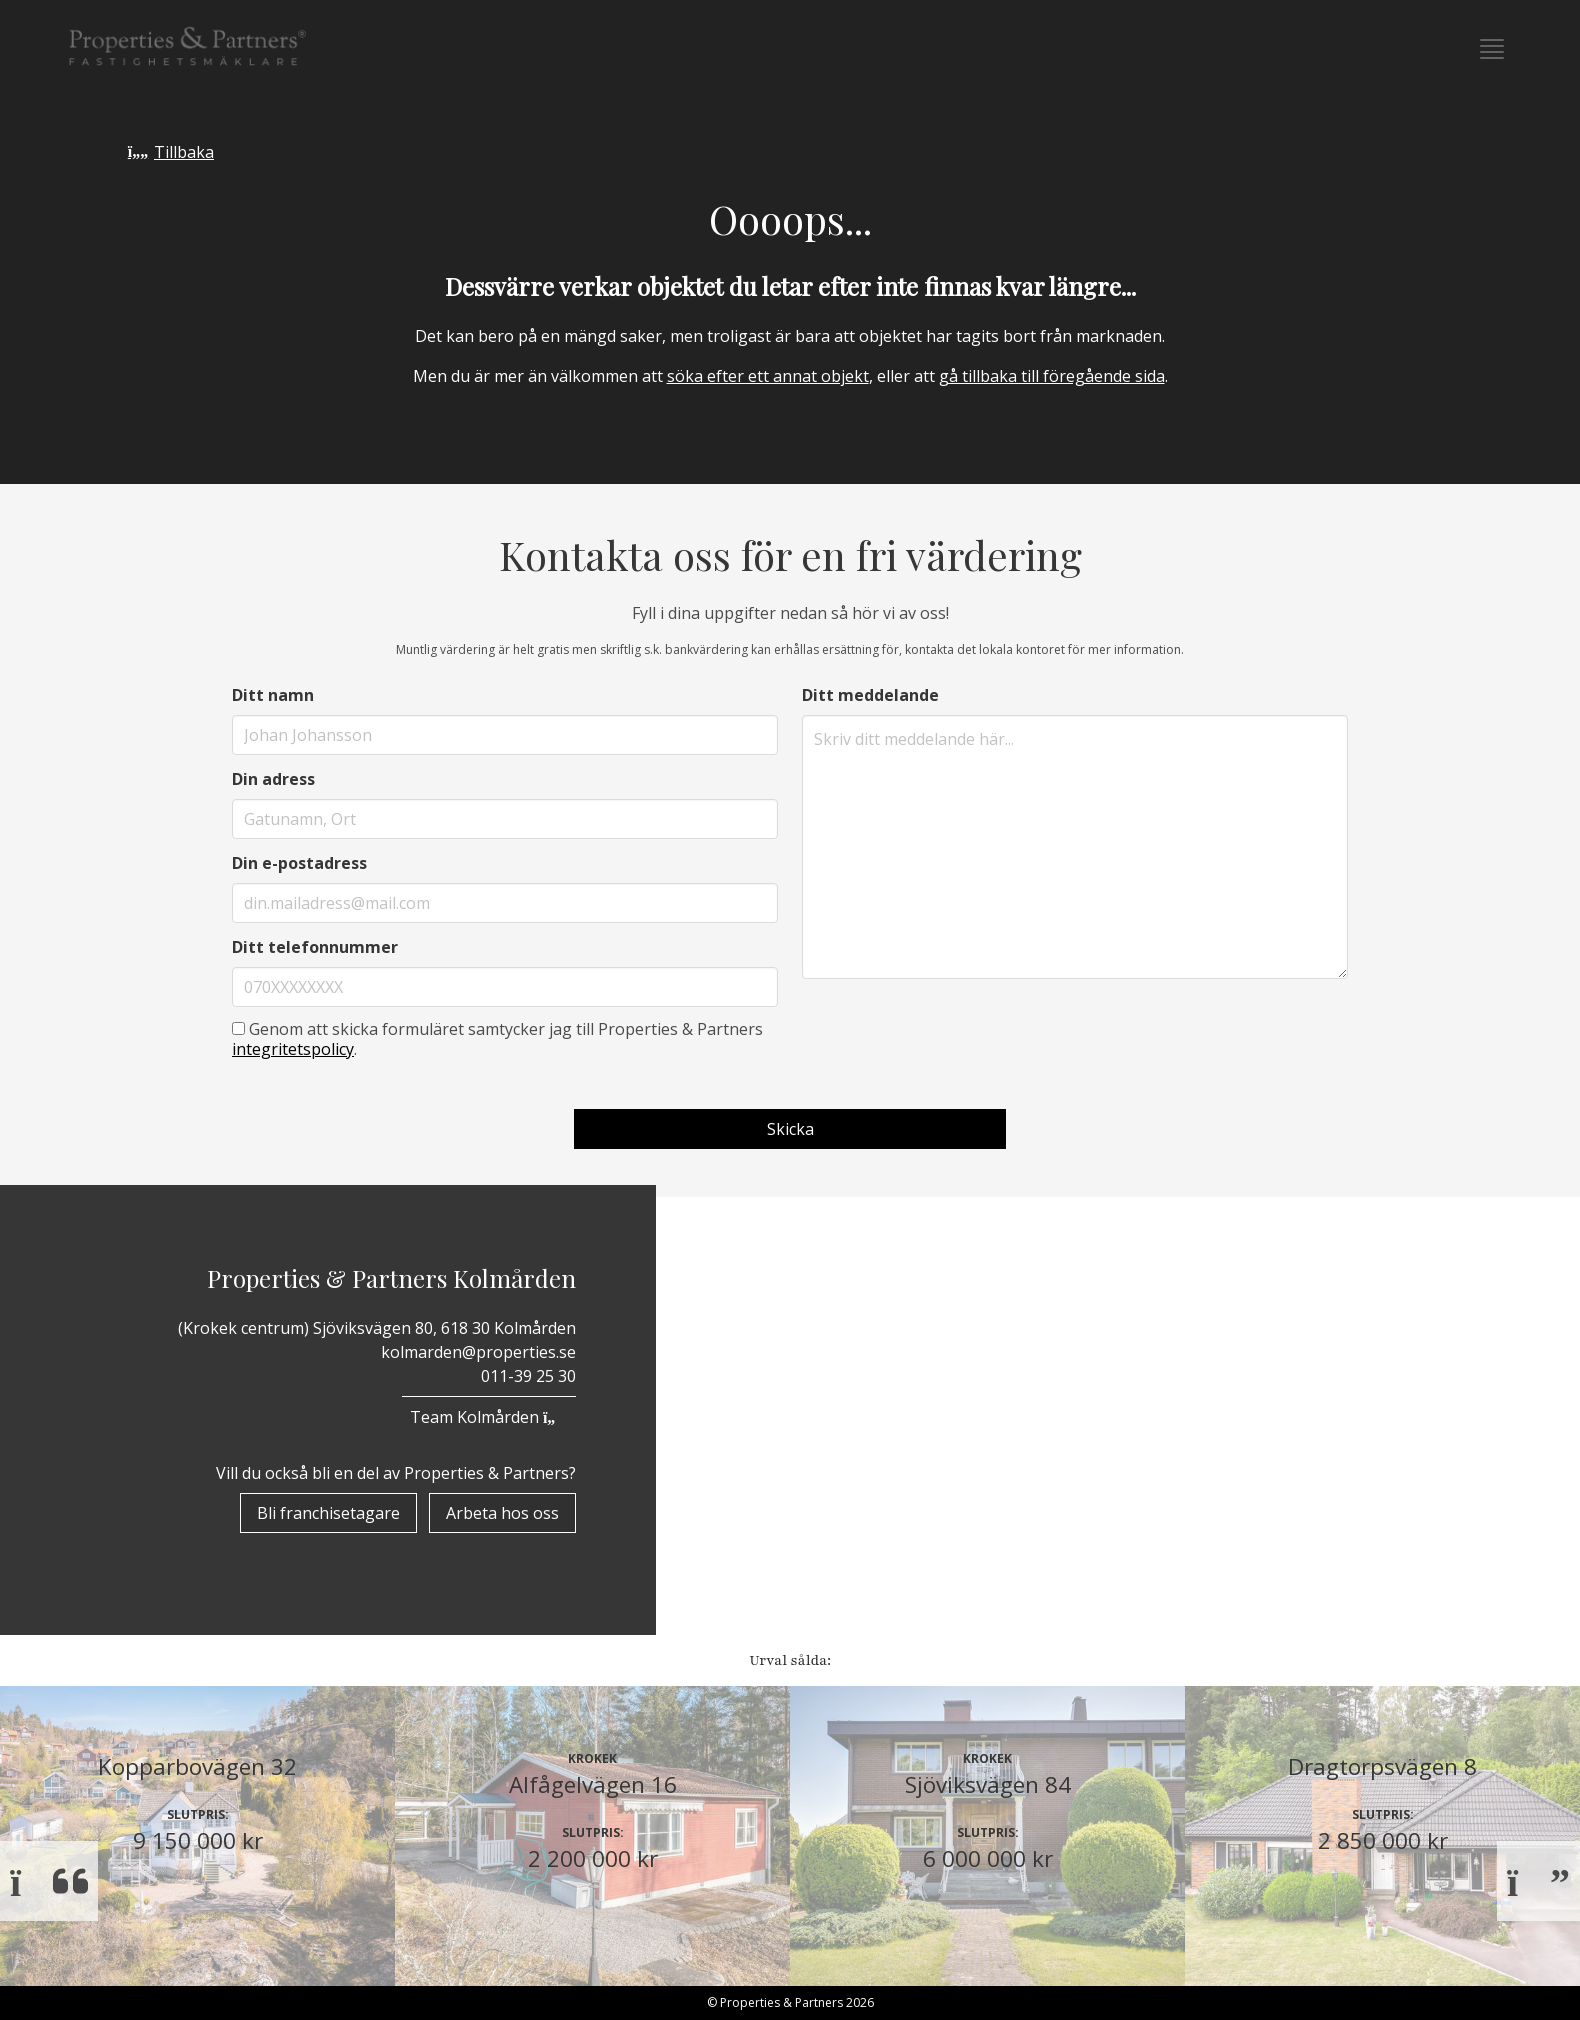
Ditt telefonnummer (315, 947)
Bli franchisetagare (328, 1513)
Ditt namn (273, 695)
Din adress (273, 779)
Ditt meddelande (870, 695)
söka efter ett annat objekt (768, 376)
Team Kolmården (489, 1417)
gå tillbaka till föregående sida (1052, 376)
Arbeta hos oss (502, 1513)
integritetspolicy (293, 1049)
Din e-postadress (299, 863)
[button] (1492, 49)
